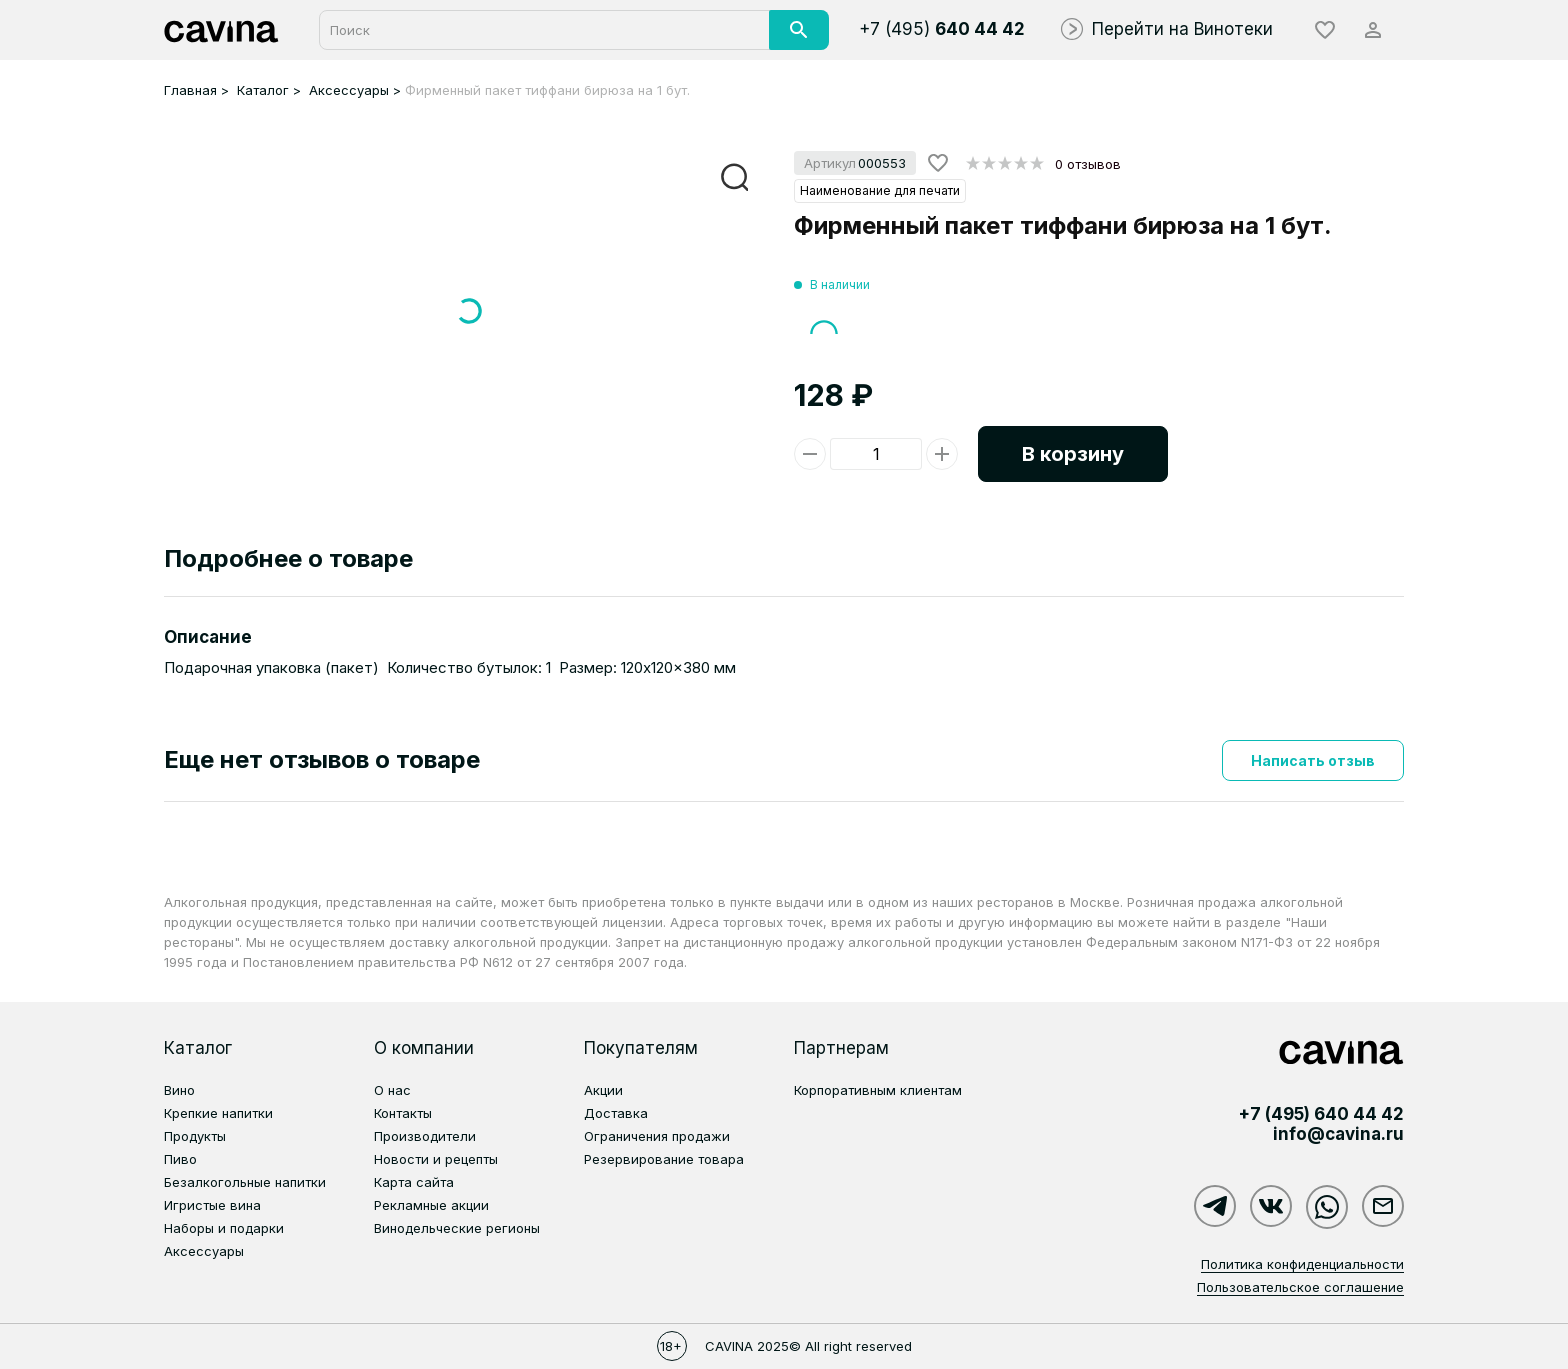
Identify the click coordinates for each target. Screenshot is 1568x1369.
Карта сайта (414, 1182)
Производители (425, 1136)
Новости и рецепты (436, 1159)
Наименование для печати (880, 190)
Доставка (616, 1113)
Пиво (180, 1159)
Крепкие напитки (218, 1113)
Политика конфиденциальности (1302, 1264)
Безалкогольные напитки (245, 1182)
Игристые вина (212, 1205)
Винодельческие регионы (457, 1228)
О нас (392, 1090)
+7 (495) (942, 29)
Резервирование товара (664, 1159)
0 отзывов (1088, 164)
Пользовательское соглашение (1300, 1287)
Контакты (403, 1113)
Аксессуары (204, 1251)
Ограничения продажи (657, 1136)
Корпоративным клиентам (878, 1090)
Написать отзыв (1313, 760)
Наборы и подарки (224, 1228)
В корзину (1073, 454)
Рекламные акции (431, 1205)
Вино (179, 1090)
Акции (603, 1090)
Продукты (195, 1136)
